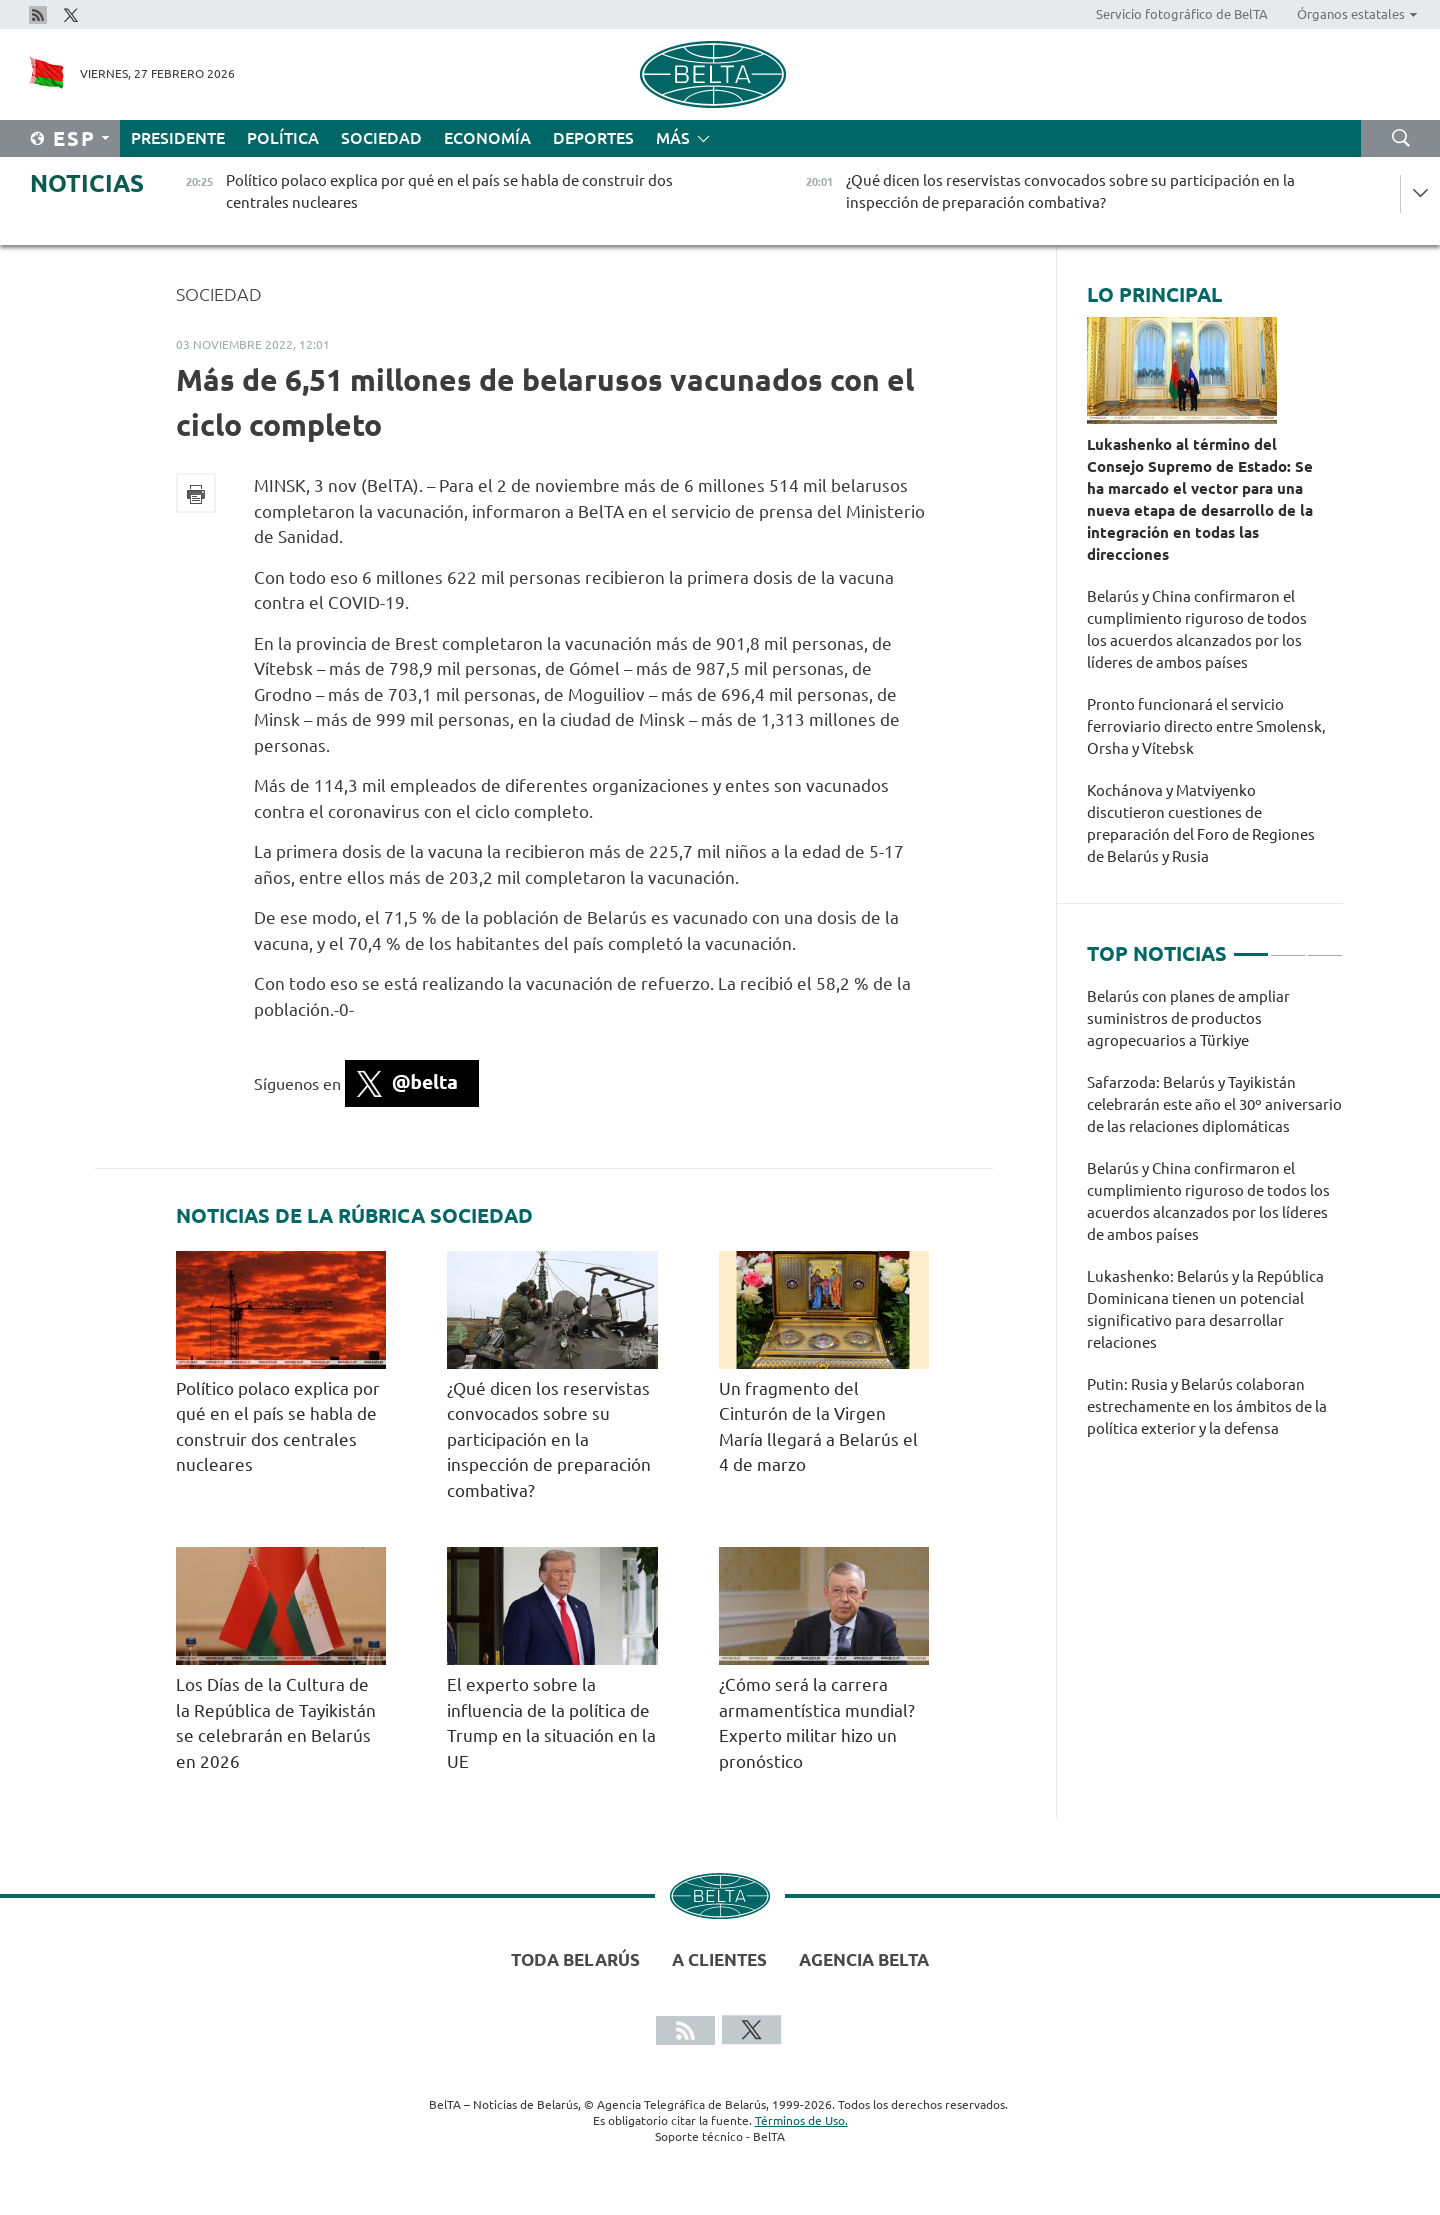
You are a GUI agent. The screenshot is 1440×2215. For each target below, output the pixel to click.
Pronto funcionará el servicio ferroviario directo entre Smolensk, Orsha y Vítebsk (1206, 726)
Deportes (593, 138)
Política (283, 138)
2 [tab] (1288, 946)
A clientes (719, 1959)
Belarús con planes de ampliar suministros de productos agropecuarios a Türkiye (1188, 1018)
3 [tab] (1325, 946)
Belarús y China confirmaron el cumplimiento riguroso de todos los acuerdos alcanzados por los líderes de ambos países (1197, 629)
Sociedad (381, 138)
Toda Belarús (575, 1959)
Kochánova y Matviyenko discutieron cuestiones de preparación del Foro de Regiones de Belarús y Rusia (1201, 823)
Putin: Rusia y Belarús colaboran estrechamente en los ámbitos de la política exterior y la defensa (1207, 1406)
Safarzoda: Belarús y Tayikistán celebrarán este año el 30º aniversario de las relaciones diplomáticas (1214, 1104)
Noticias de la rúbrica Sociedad (354, 1216)
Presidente (178, 138)
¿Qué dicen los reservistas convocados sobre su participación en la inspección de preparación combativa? (549, 1439)
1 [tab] (1251, 946)
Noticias (87, 183)
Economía (487, 138)
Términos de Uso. (801, 2120)
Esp (74, 138)
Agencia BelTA (864, 1959)
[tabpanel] (1215, 1223)
